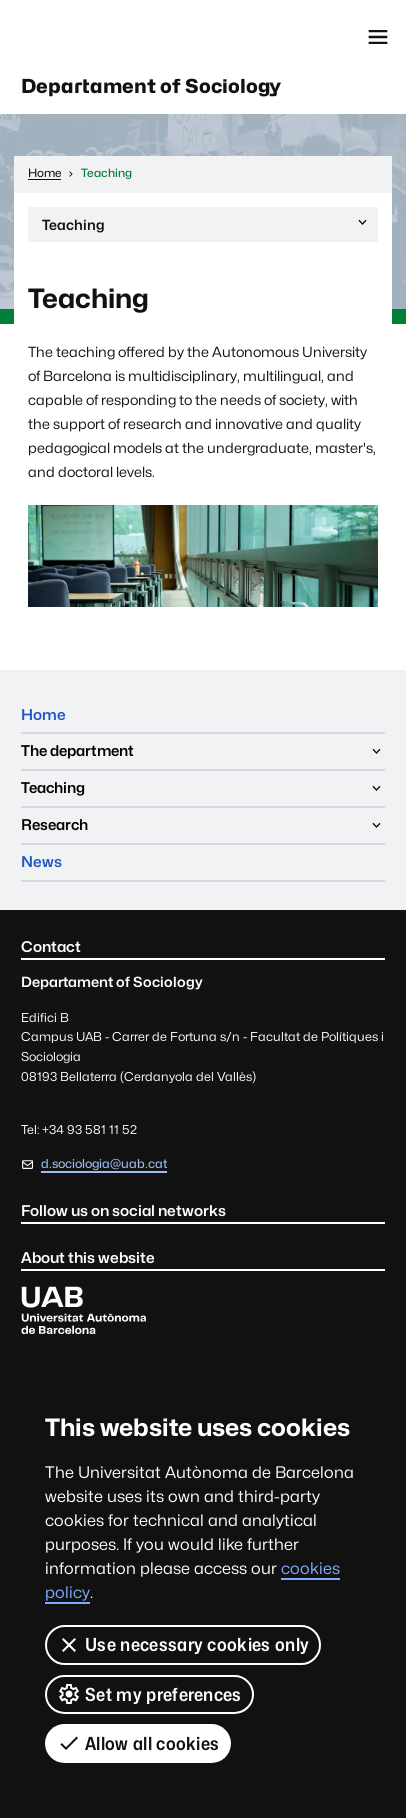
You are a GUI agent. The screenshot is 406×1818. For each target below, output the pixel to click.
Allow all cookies (138, 1743)
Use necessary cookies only (183, 1645)
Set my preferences (149, 1694)
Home (43, 714)
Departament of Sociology (151, 86)
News (41, 861)
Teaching (206, 227)
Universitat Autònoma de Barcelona (105, 37)
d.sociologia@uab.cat (104, 1163)
